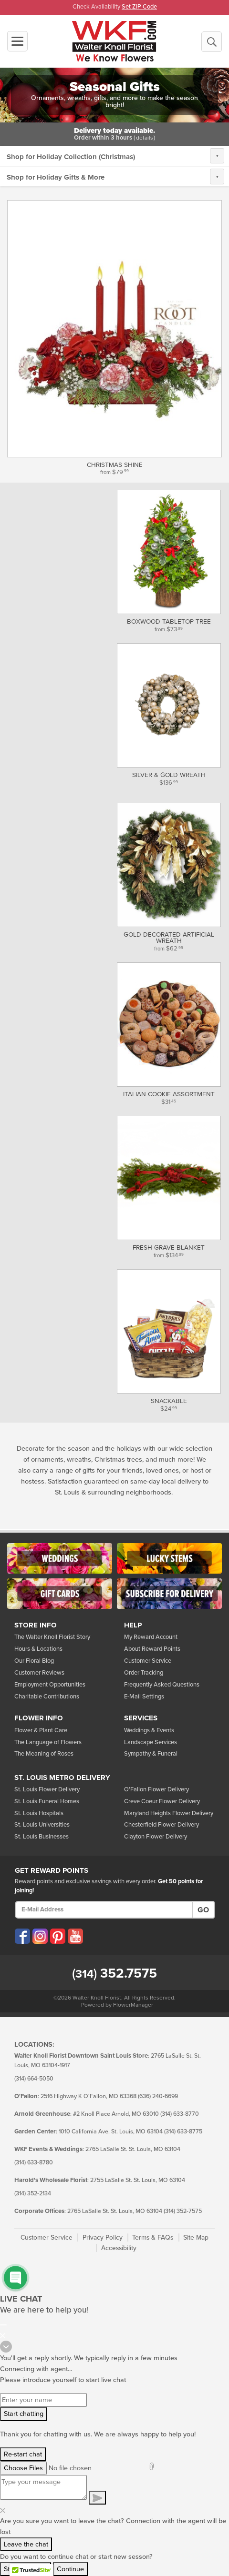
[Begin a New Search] (211, 41)
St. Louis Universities (42, 1824)
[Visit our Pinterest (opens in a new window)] (57, 1936)
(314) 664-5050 (33, 2078)
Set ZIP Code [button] (139, 7)
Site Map (195, 2237)
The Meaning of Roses (43, 1754)
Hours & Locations (38, 1649)
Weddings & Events (149, 1730)
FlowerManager (133, 2004)
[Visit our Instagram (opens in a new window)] (40, 1936)
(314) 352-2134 (32, 2193)
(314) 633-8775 (183, 2131)
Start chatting (23, 2414)
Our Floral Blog (34, 1661)
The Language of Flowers (48, 1742)
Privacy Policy (103, 2237)
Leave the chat (26, 2544)
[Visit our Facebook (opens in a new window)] (22, 1936)
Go (203, 1910)
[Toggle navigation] (17, 41)
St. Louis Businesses (41, 1836)
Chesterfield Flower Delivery (161, 1824)
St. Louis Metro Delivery (62, 1778)
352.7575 (114, 1973)
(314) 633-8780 (33, 2162)
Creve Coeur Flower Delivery (162, 1801)
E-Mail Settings (144, 1696)
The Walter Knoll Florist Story (52, 1637)
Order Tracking (143, 1673)
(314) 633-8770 (179, 2114)
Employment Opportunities (49, 1684)
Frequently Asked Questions (161, 1684)
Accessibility (118, 2248)
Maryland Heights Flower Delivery (168, 1813)
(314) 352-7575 (183, 2211)
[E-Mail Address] (104, 1910)
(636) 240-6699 (158, 2096)
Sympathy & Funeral (150, 1754)
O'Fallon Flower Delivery (156, 1789)
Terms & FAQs (152, 2237)
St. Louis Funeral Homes (46, 1801)
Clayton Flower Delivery (155, 1836)
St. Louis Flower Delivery (47, 1789)
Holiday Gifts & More (70, 177)
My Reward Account (150, 1637)
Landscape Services (150, 1742)
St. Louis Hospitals (38, 1813)
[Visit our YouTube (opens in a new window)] (75, 1936)
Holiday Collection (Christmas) (86, 156)
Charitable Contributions (46, 1696)
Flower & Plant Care (40, 1730)
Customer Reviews (39, 1673)
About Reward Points (152, 1649)
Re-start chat (23, 2454)
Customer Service (147, 1661)
